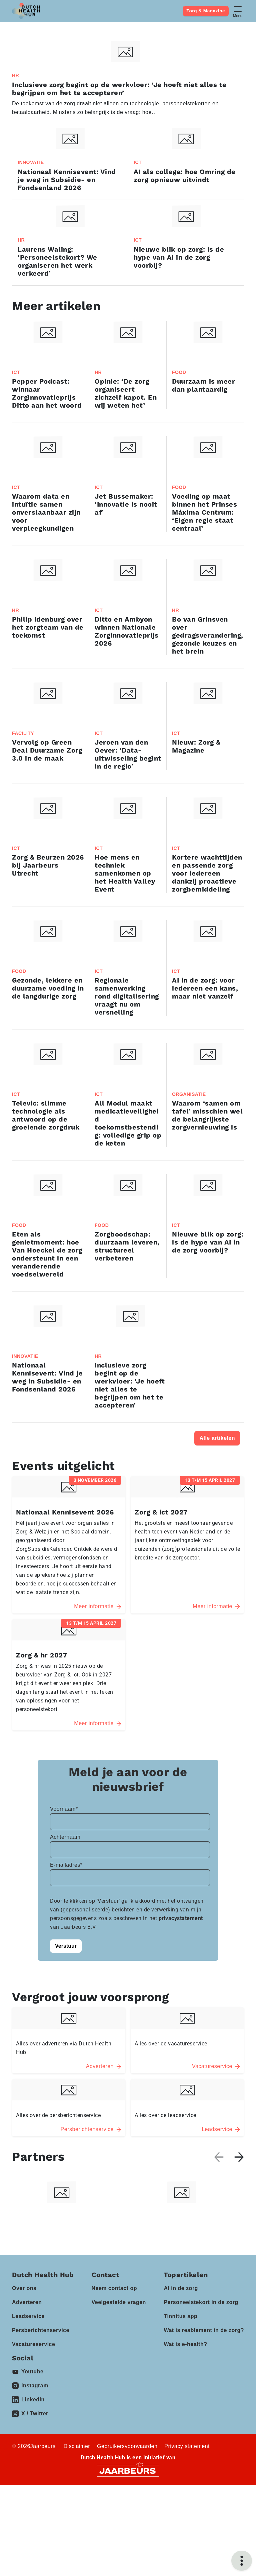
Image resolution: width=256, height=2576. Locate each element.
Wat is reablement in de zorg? (204, 2421)
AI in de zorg (181, 2379)
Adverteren (27, 2393)
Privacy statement (187, 2537)
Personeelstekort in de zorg (201, 2393)
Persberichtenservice (40, 2421)
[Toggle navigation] (237, 11)
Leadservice (28, 2407)
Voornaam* (64, 1916)
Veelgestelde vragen (119, 2393)
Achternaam (65, 1944)
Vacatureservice (33, 2435)
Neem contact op (114, 2379)
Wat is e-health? (185, 2435)
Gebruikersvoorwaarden (127, 2537)
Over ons (24, 2379)
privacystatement (181, 2026)
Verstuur (66, 2053)
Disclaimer (76, 2537)
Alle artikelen (217, 1438)
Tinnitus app (180, 2407)
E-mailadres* (66, 1972)
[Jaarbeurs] (128, 2561)
